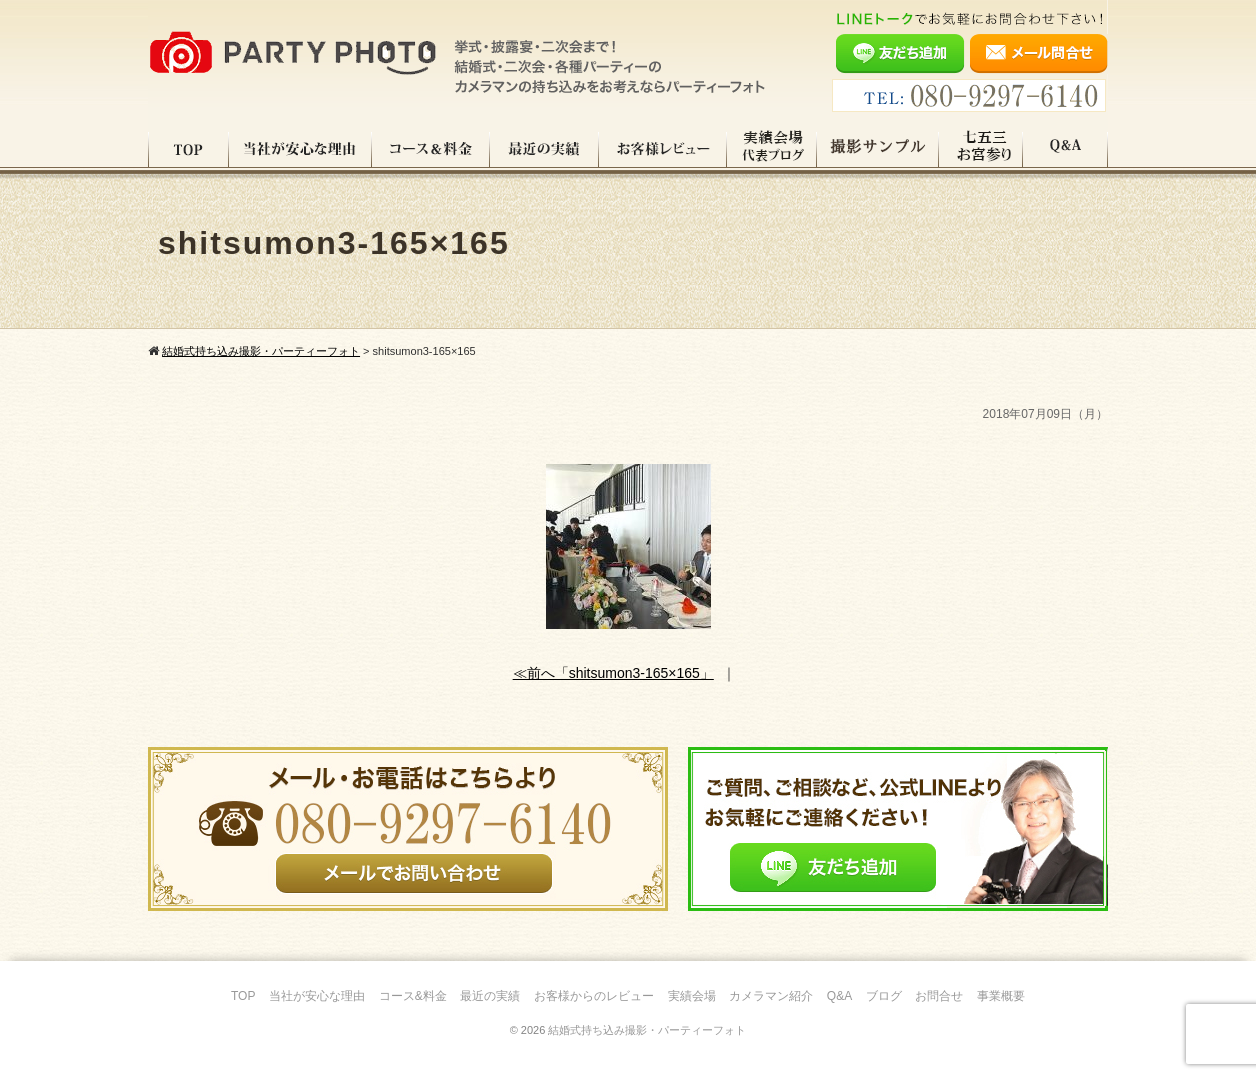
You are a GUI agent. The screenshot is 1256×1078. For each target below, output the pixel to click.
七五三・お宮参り (981, 149)
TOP (188, 149)
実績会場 (692, 996)
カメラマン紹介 (771, 996)
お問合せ (939, 996)
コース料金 (431, 149)
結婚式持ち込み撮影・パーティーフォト (647, 1030)
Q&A (1065, 149)
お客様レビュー (663, 149)
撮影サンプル (878, 149)
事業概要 (1001, 996)
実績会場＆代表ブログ (772, 149)
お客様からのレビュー (594, 996)
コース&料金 (413, 996)
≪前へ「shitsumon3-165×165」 (613, 673)
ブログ (884, 996)
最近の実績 (544, 149)
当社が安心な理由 (300, 149)
